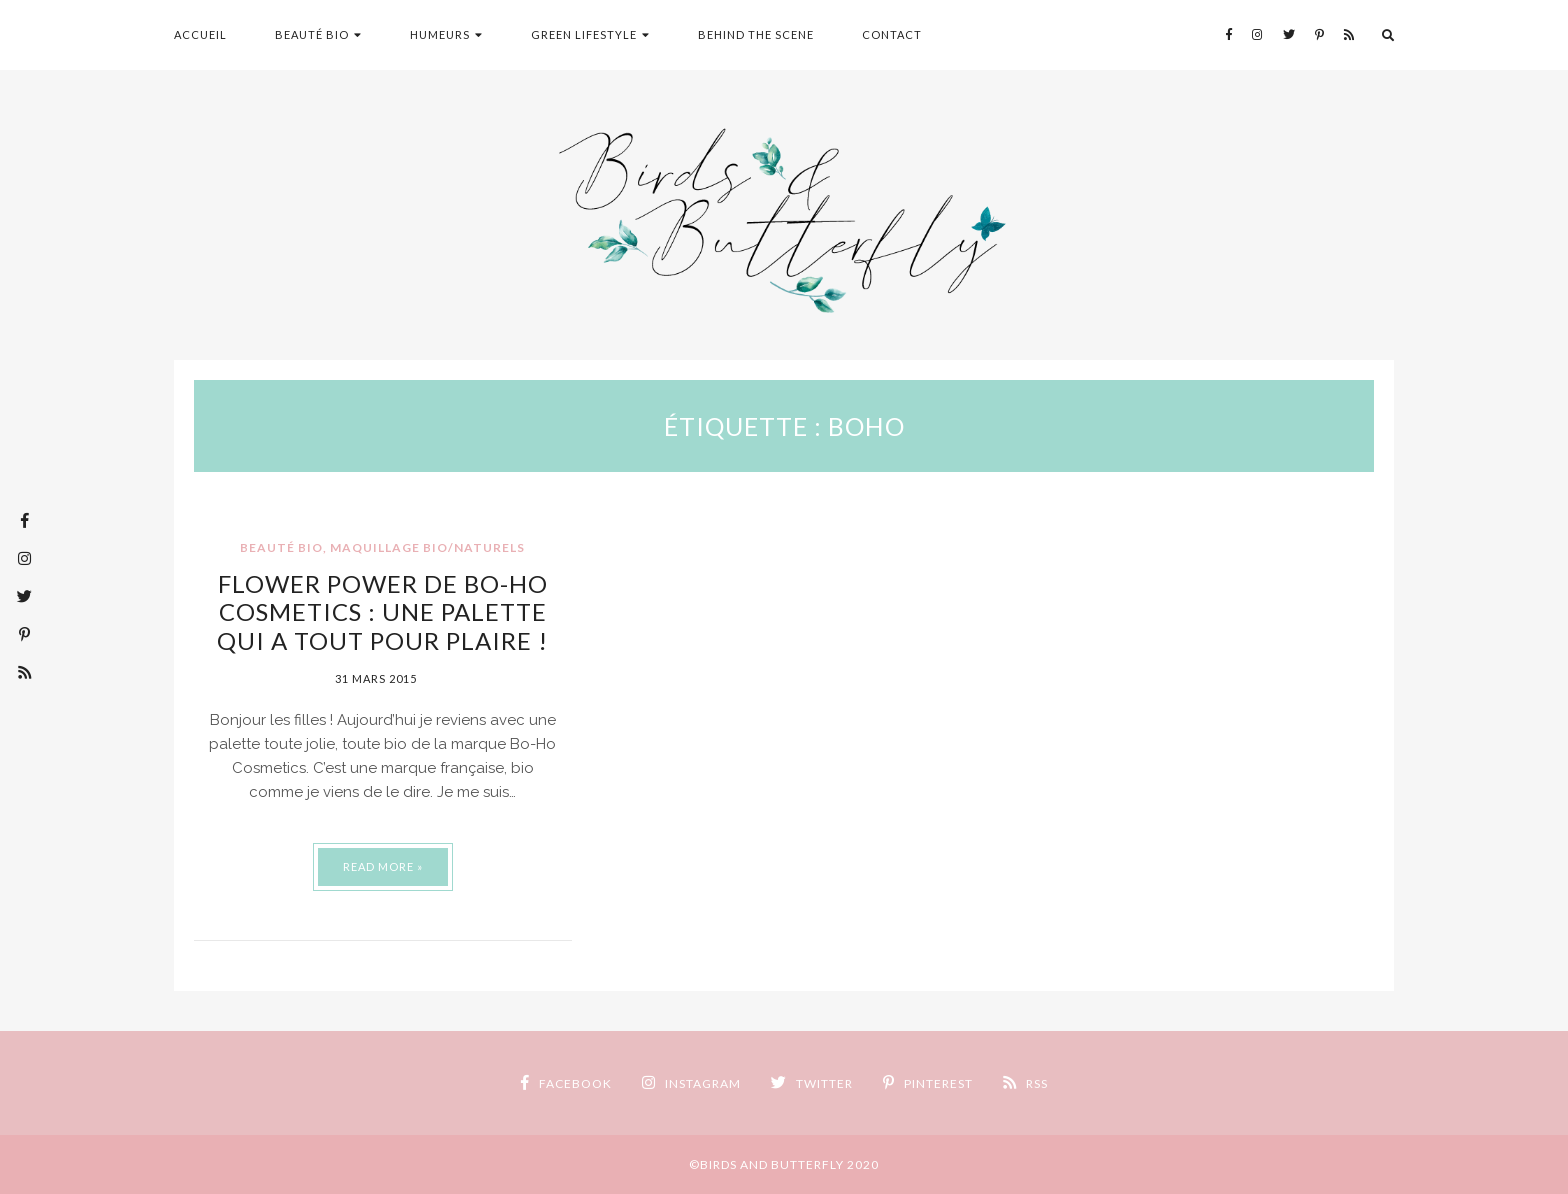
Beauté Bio (312, 34)
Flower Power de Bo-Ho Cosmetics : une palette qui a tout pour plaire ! (382, 612)
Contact (892, 34)
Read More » (383, 866)
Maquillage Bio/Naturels (427, 547)
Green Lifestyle (584, 34)
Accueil (200, 34)
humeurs (440, 34)
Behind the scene (756, 34)
